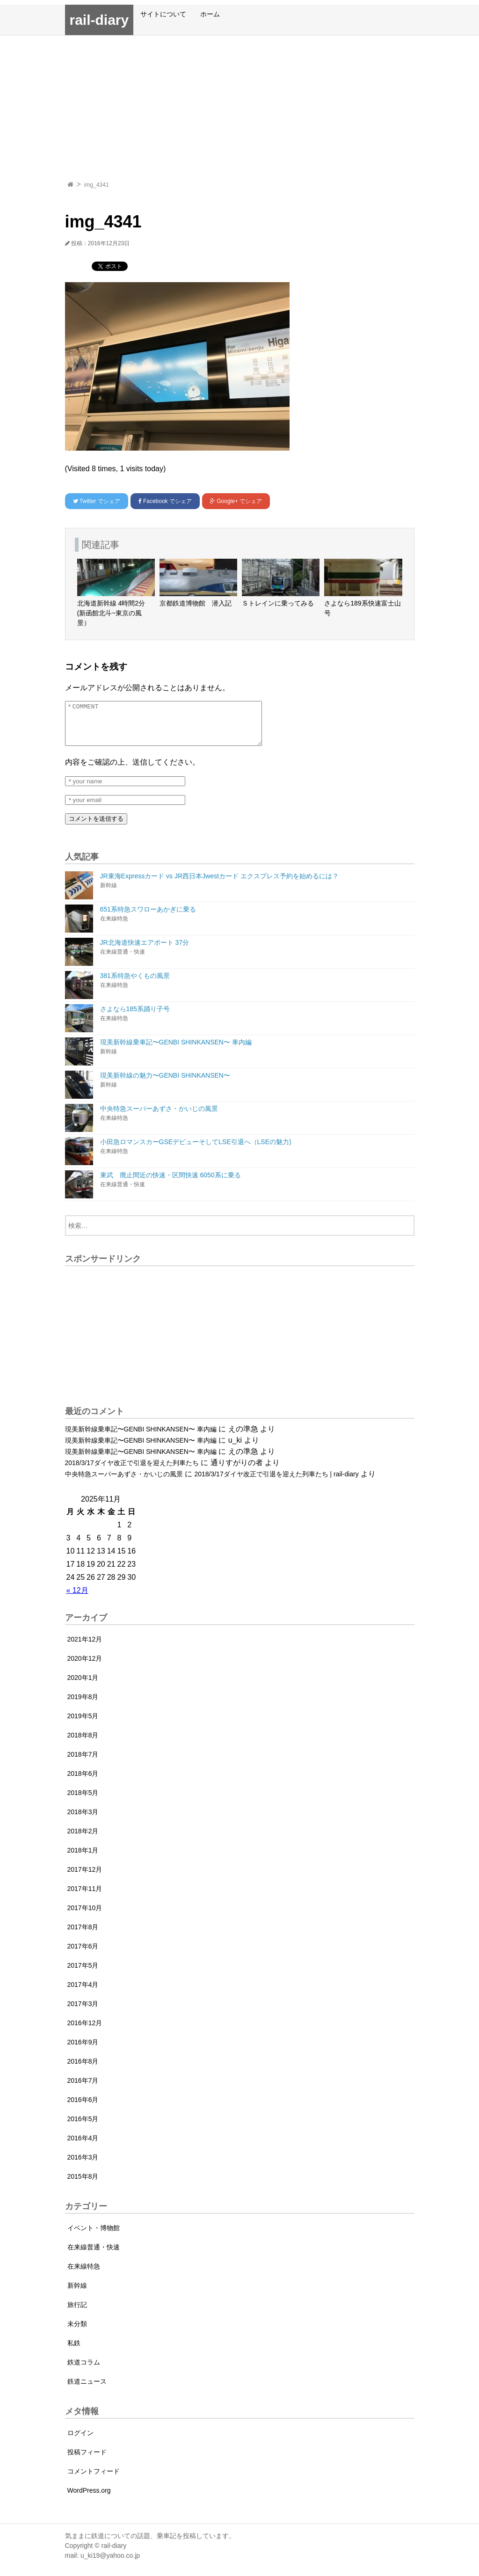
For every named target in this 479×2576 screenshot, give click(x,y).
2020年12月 (84, 1667)
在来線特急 (83, 2274)
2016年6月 (83, 2108)
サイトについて (163, 14)
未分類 (77, 2332)
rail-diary (99, 20)
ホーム (210, 14)
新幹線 (77, 2294)
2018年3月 (83, 1820)
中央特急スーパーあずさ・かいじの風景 (124, 1482)
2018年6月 (83, 1782)
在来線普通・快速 (93, 2255)
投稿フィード (87, 2460)
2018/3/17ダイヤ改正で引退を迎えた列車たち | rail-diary (276, 1482)
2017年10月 (84, 1916)
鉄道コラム (83, 2370)
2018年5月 (83, 1801)
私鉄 (73, 2351)
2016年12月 (84, 2031)
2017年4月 (83, 1993)
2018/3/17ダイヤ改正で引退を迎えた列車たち (132, 1471)
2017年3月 (83, 2012)
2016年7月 (83, 2089)
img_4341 (96, 185)
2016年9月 (83, 2050)
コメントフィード (93, 2479)
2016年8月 (83, 2069)
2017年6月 (83, 1954)
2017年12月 (84, 1878)
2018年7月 (83, 1762)
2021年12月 (84, 1647)
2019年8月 (83, 1705)
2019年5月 (83, 1724)
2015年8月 (83, 2185)
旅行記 (77, 2313)
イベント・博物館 (93, 2236)
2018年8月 (83, 1743)
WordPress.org (89, 2499)
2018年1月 (83, 1858)
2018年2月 (83, 1839)
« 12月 (77, 1599)
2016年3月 (83, 2165)
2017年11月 (84, 1897)
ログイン (80, 2441)
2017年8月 (83, 1935)
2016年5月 (83, 2127)
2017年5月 (83, 1974)
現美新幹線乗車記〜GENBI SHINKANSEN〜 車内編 (141, 1437)
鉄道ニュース (87, 2390)
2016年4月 (83, 2146)
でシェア (96, 501)
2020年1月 (83, 1686)
